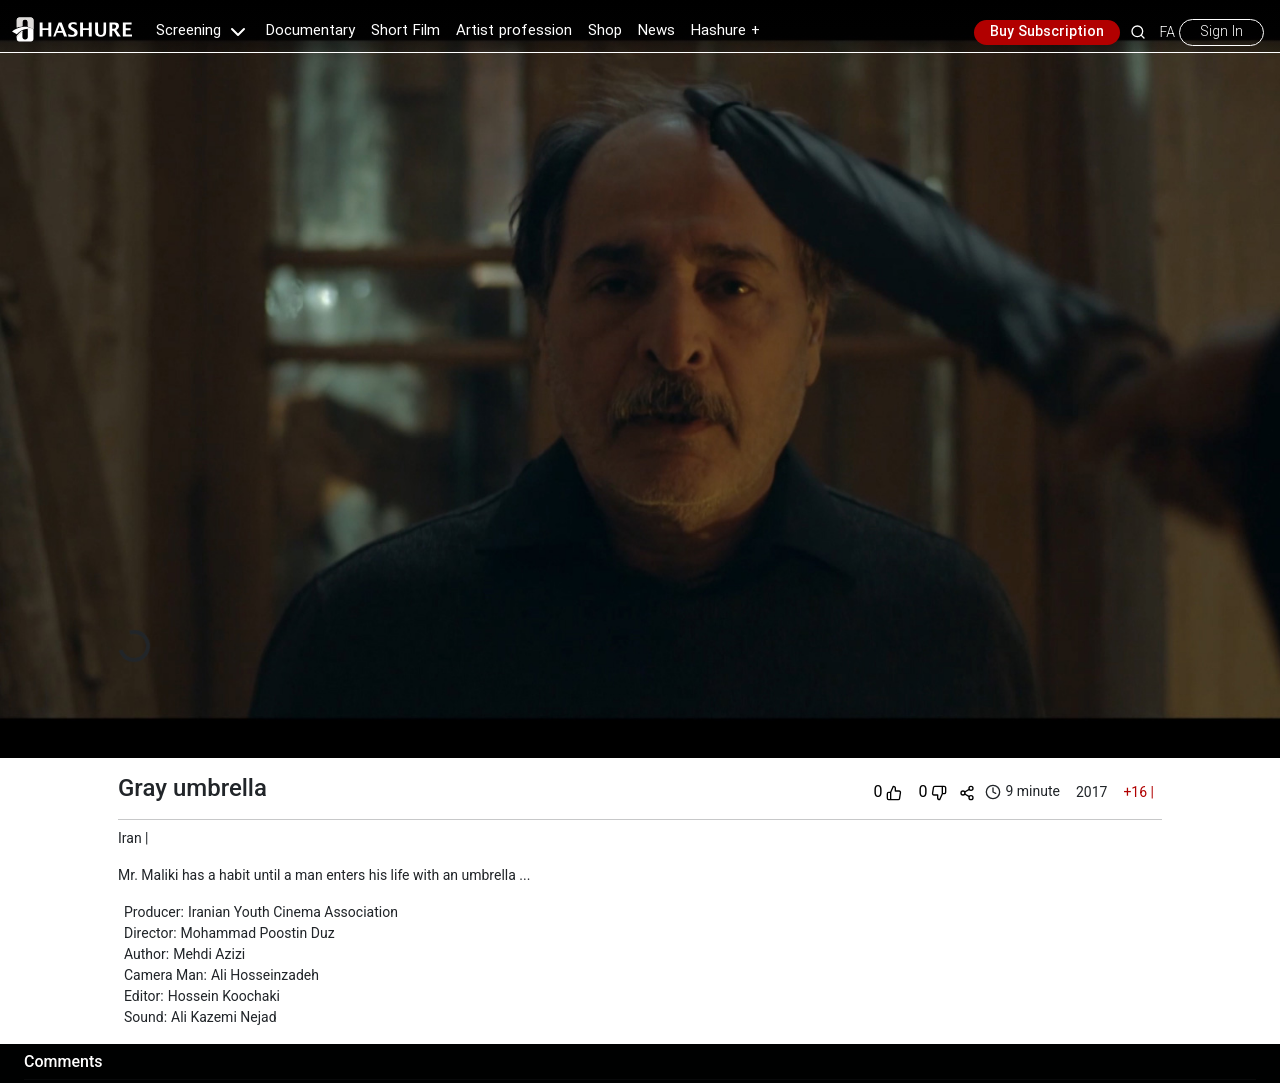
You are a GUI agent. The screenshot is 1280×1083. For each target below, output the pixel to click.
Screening (203, 31)
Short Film (405, 31)
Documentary (310, 31)
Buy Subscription (1047, 32)
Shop (605, 31)
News (656, 31)
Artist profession (514, 31)
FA (1167, 32)
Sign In (1221, 32)
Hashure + (725, 31)
